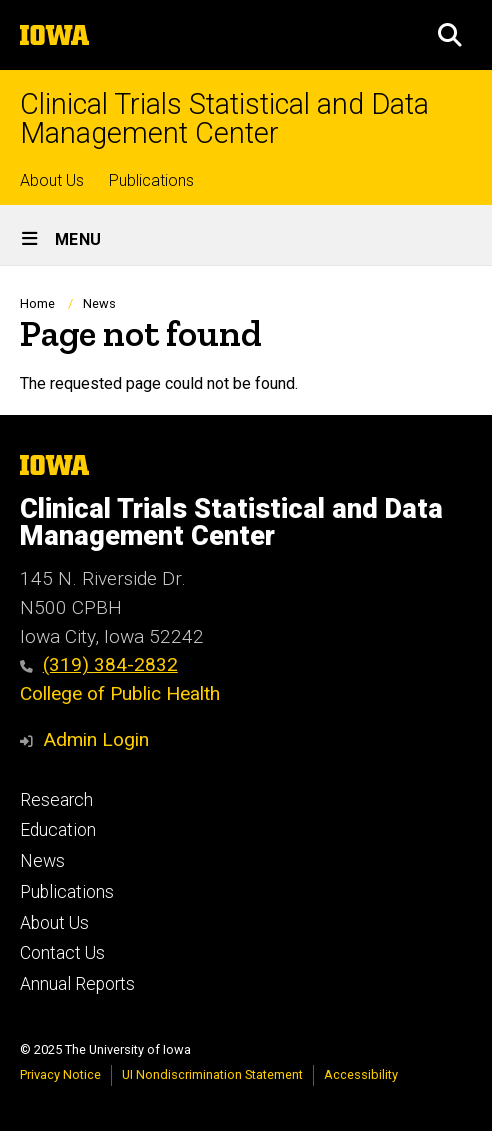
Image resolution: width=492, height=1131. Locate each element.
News (99, 303)
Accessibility (361, 1074)
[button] (450, 35)
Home (37, 303)
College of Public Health (120, 693)
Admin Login (96, 739)
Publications (151, 180)
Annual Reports (77, 984)
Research (56, 800)
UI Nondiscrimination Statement (212, 1074)
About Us (52, 180)
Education (58, 830)
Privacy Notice (60, 1074)
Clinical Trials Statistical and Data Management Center (224, 119)
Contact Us (62, 953)
